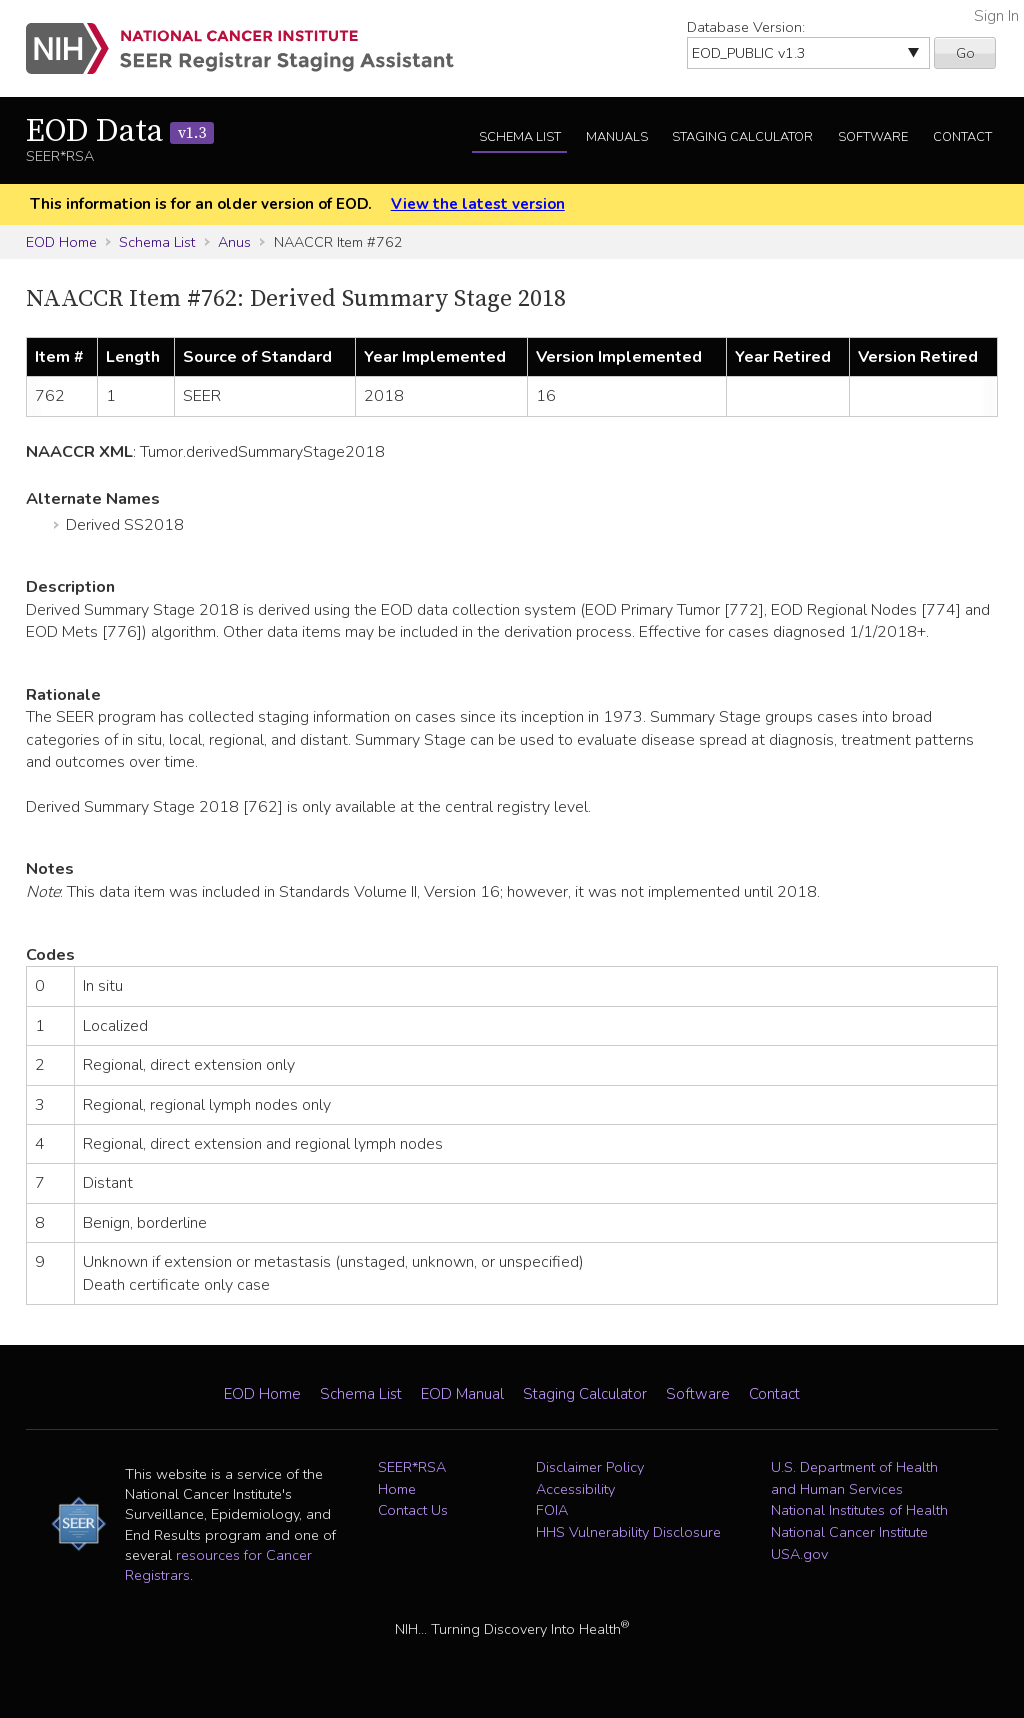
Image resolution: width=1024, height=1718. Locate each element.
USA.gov (799, 1554)
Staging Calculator (742, 137)
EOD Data (120, 132)
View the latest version (478, 204)
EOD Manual (462, 1394)
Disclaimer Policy (590, 1467)
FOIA (552, 1510)
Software (873, 137)
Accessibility (575, 1489)
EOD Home (61, 242)
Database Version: (746, 27)
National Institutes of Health (859, 1510)
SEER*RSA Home (412, 1478)
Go (965, 53)
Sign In (996, 16)
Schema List (520, 137)
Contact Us (413, 1510)
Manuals (617, 137)
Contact (962, 137)
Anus (234, 242)
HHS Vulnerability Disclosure (628, 1532)
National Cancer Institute (849, 1532)
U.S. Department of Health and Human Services (854, 1478)
